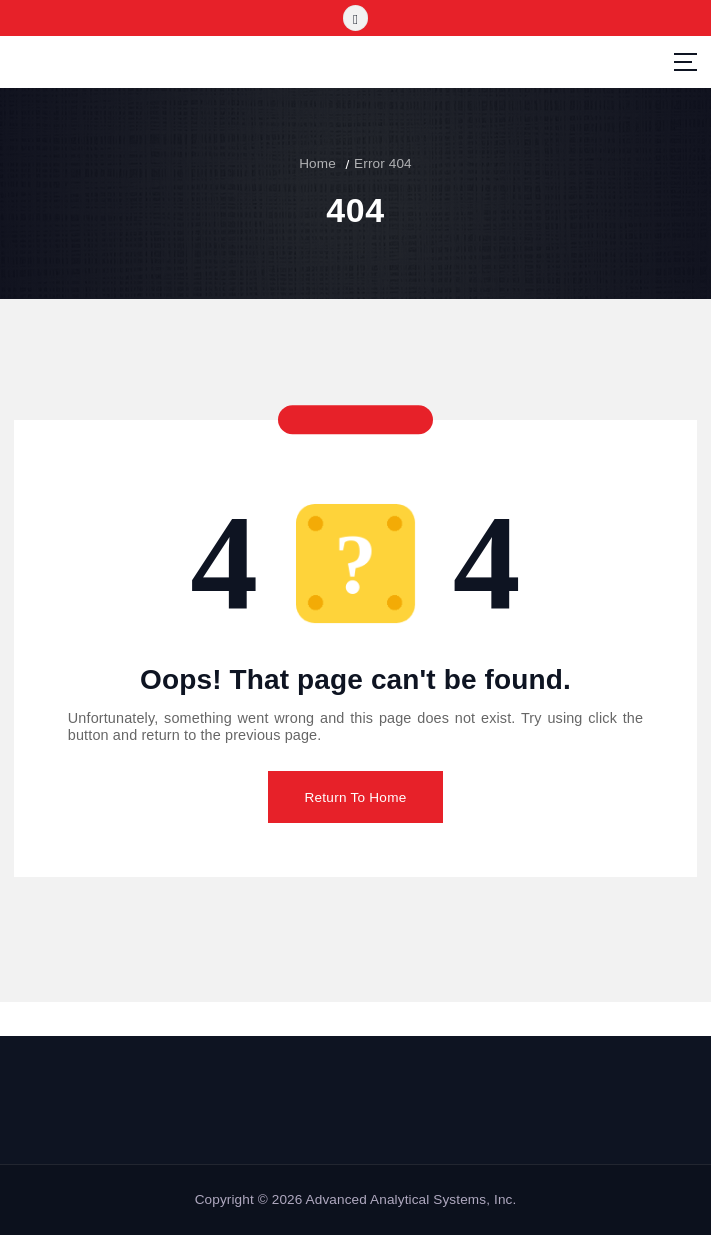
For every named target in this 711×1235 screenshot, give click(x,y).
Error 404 (383, 163)
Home (317, 163)
